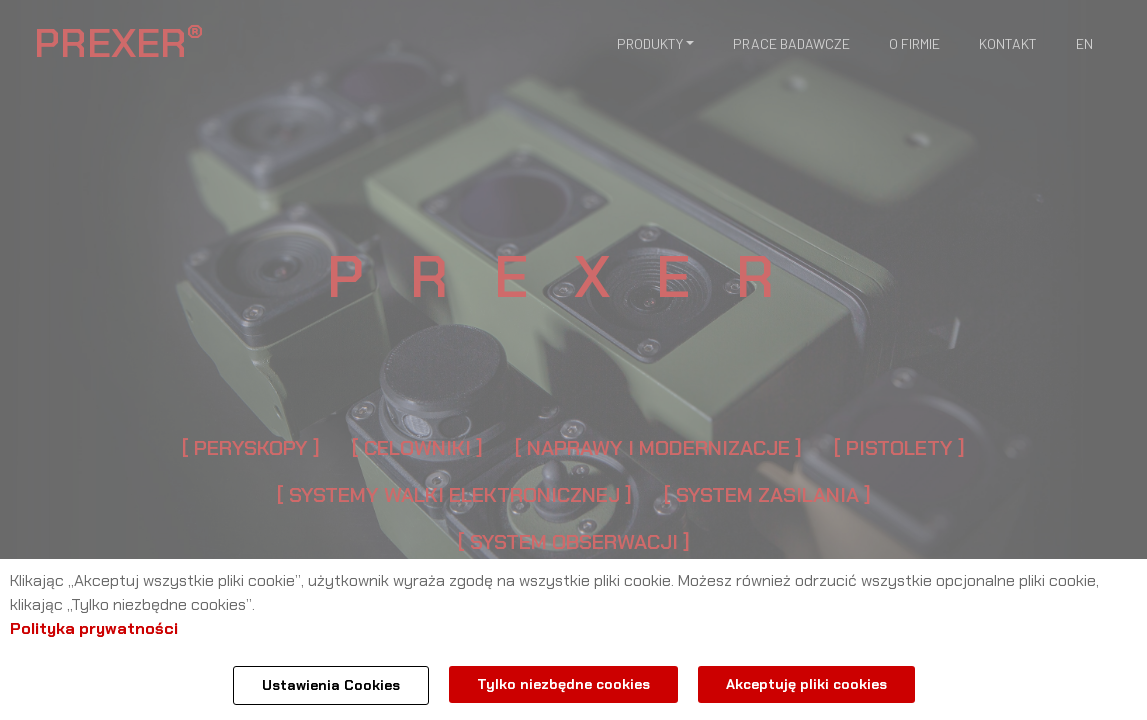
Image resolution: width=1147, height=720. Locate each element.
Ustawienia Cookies (331, 685)
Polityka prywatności (94, 628)
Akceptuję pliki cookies (806, 684)
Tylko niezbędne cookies (563, 684)
